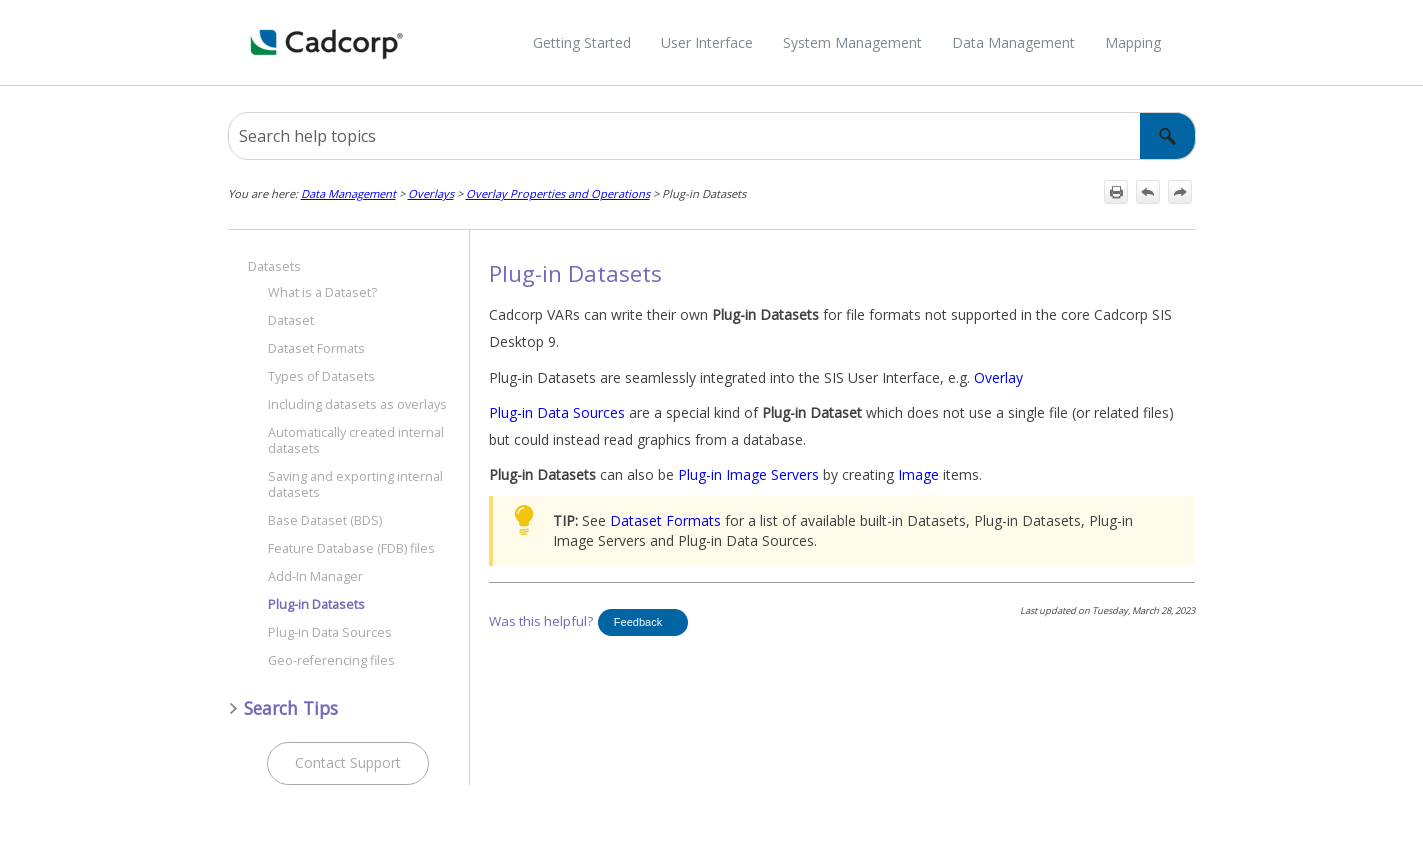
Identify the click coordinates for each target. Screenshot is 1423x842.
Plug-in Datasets (316, 604)
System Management (852, 42)
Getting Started (582, 42)
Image (918, 474)
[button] (1168, 136)
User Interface (707, 42)
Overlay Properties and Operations (558, 193)
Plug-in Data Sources (330, 632)
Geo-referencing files (331, 660)
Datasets (274, 266)
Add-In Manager (315, 576)
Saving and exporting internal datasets (355, 484)
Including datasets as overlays (357, 404)
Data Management (1013, 42)
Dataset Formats (316, 348)
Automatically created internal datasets (356, 440)
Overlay (998, 377)
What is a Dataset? (322, 292)
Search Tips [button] (283, 708)
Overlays (431, 193)
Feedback (638, 622)
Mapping (1133, 42)
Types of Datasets (321, 376)
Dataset (291, 320)
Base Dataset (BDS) (325, 520)
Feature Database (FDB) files (351, 548)
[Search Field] (712, 136)
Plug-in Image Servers (748, 474)
